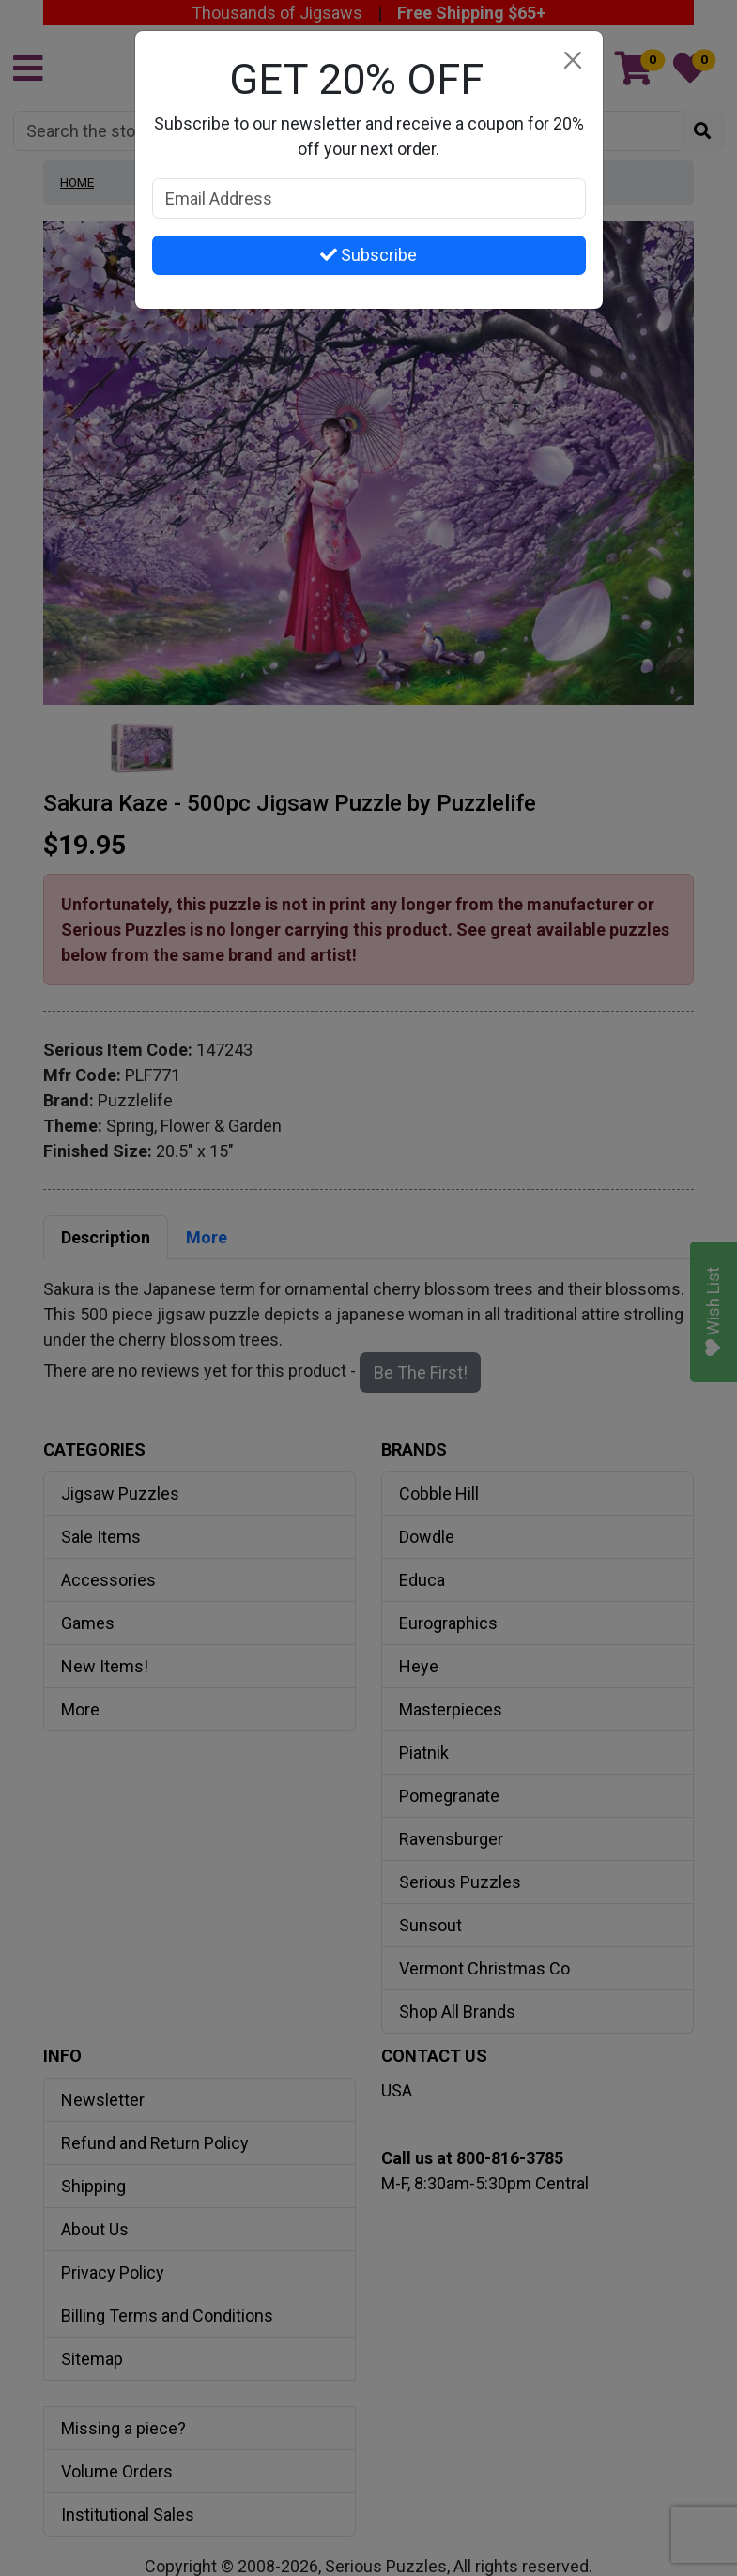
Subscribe (368, 255)
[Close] (573, 60)
